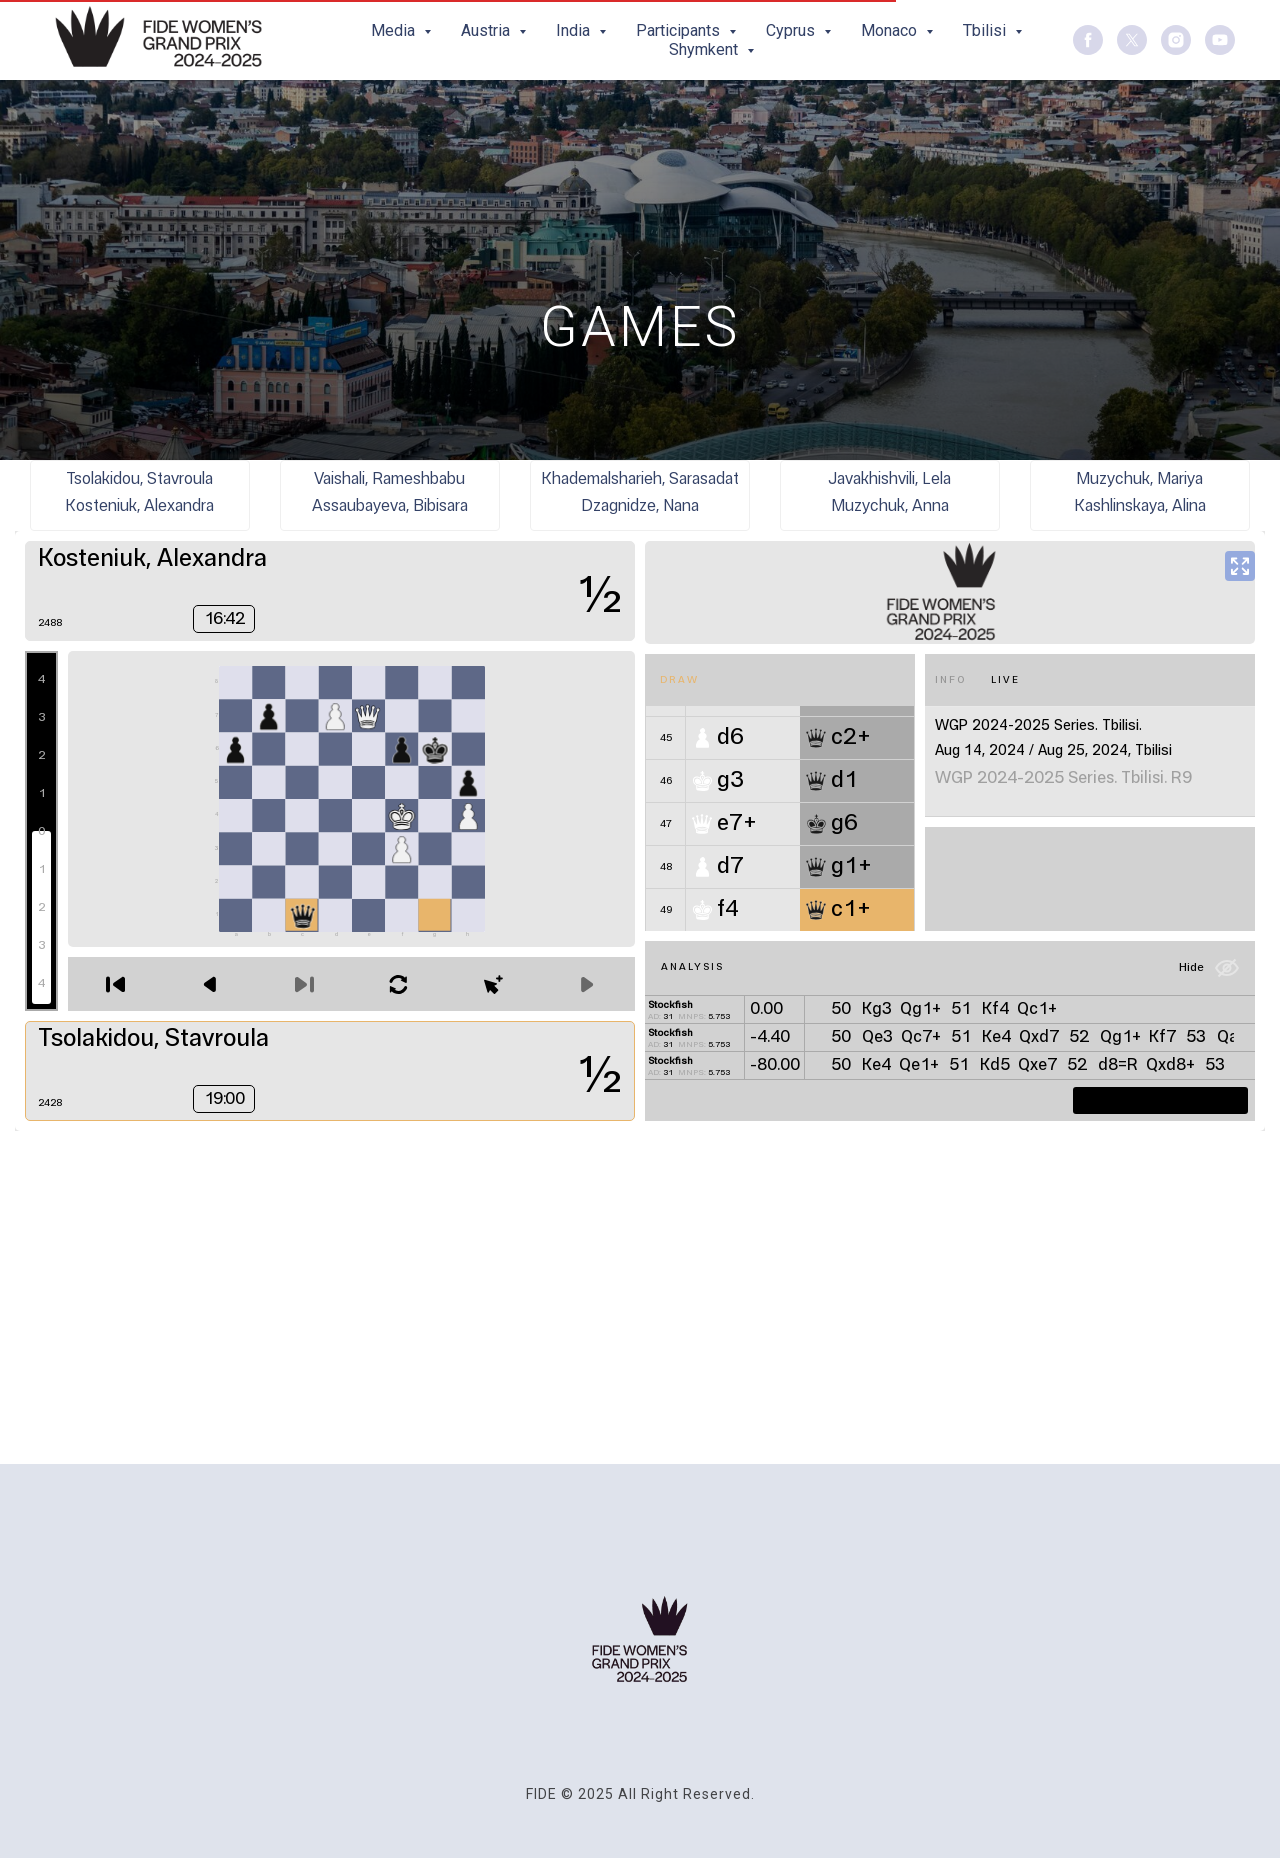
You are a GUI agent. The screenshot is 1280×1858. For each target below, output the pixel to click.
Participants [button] (680, 30)
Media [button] (395, 30)
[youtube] (1220, 40)
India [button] (575, 30)
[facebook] (1088, 40)
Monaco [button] (891, 30)
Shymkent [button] (705, 49)
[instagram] (1176, 40)
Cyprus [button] (792, 30)
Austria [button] (487, 30)
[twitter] (1132, 40)
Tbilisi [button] (986, 30)
